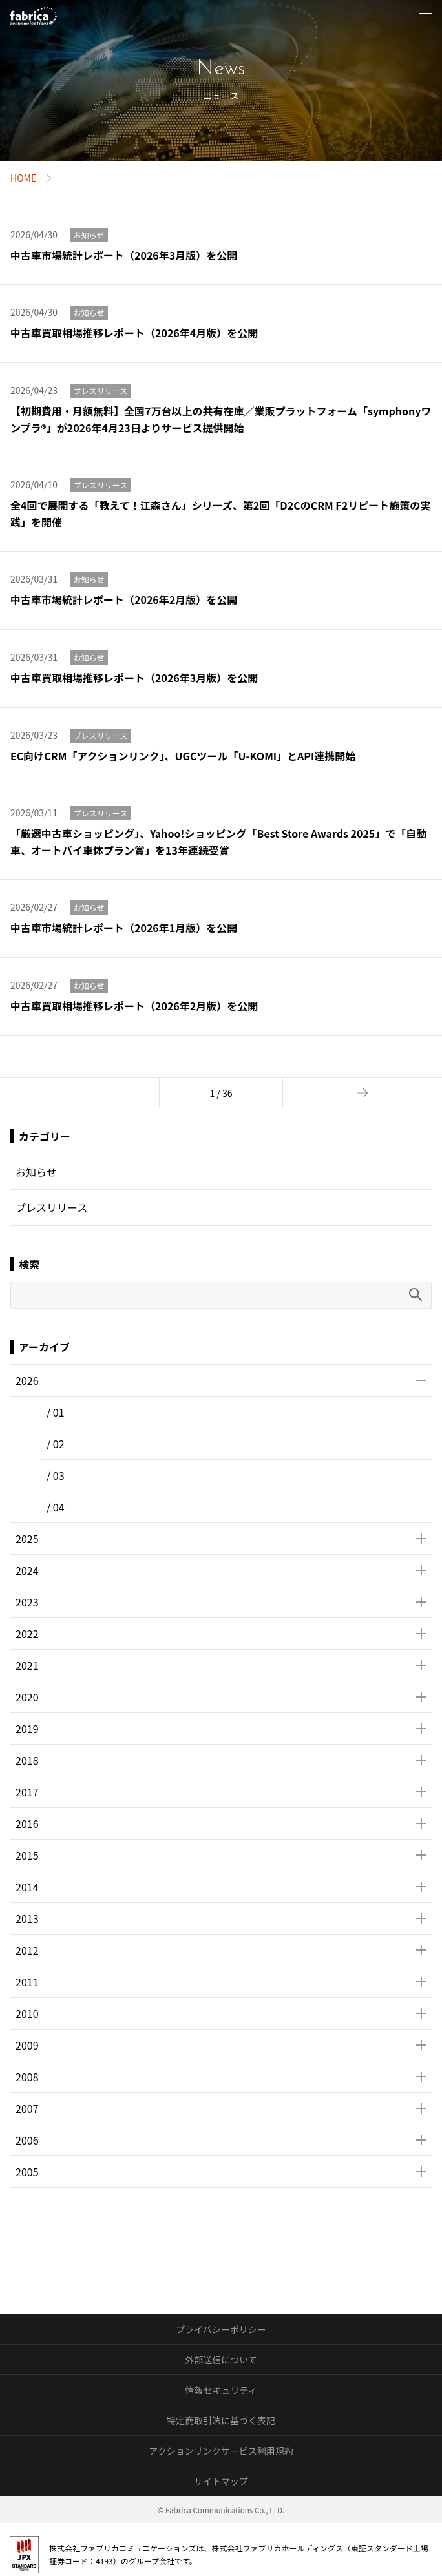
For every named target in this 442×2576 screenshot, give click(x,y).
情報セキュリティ (221, 2390)
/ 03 (56, 1475)
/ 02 (56, 1443)
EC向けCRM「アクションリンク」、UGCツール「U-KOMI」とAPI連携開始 (182, 755)
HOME (23, 177)
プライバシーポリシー (221, 2329)
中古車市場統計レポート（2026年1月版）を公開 (123, 927)
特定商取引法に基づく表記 (221, 2420)
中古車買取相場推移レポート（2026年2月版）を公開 (134, 1005)
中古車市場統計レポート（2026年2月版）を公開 (123, 599)
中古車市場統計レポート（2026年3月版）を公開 (123, 255)
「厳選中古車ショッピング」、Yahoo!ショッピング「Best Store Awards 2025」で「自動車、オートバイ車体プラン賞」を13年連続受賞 (218, 842)
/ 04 (56, 1507)
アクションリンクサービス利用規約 (221, 2450)
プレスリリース (100, 390)
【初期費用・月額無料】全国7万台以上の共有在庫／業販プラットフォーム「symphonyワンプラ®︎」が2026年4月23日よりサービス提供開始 (221, 419)
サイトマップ (221, 2481)
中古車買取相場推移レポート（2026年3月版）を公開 (134, 677)
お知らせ (89, 234)
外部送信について (221, 2359)
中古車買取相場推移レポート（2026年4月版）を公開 (134, 332)
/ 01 (56, 1412)
